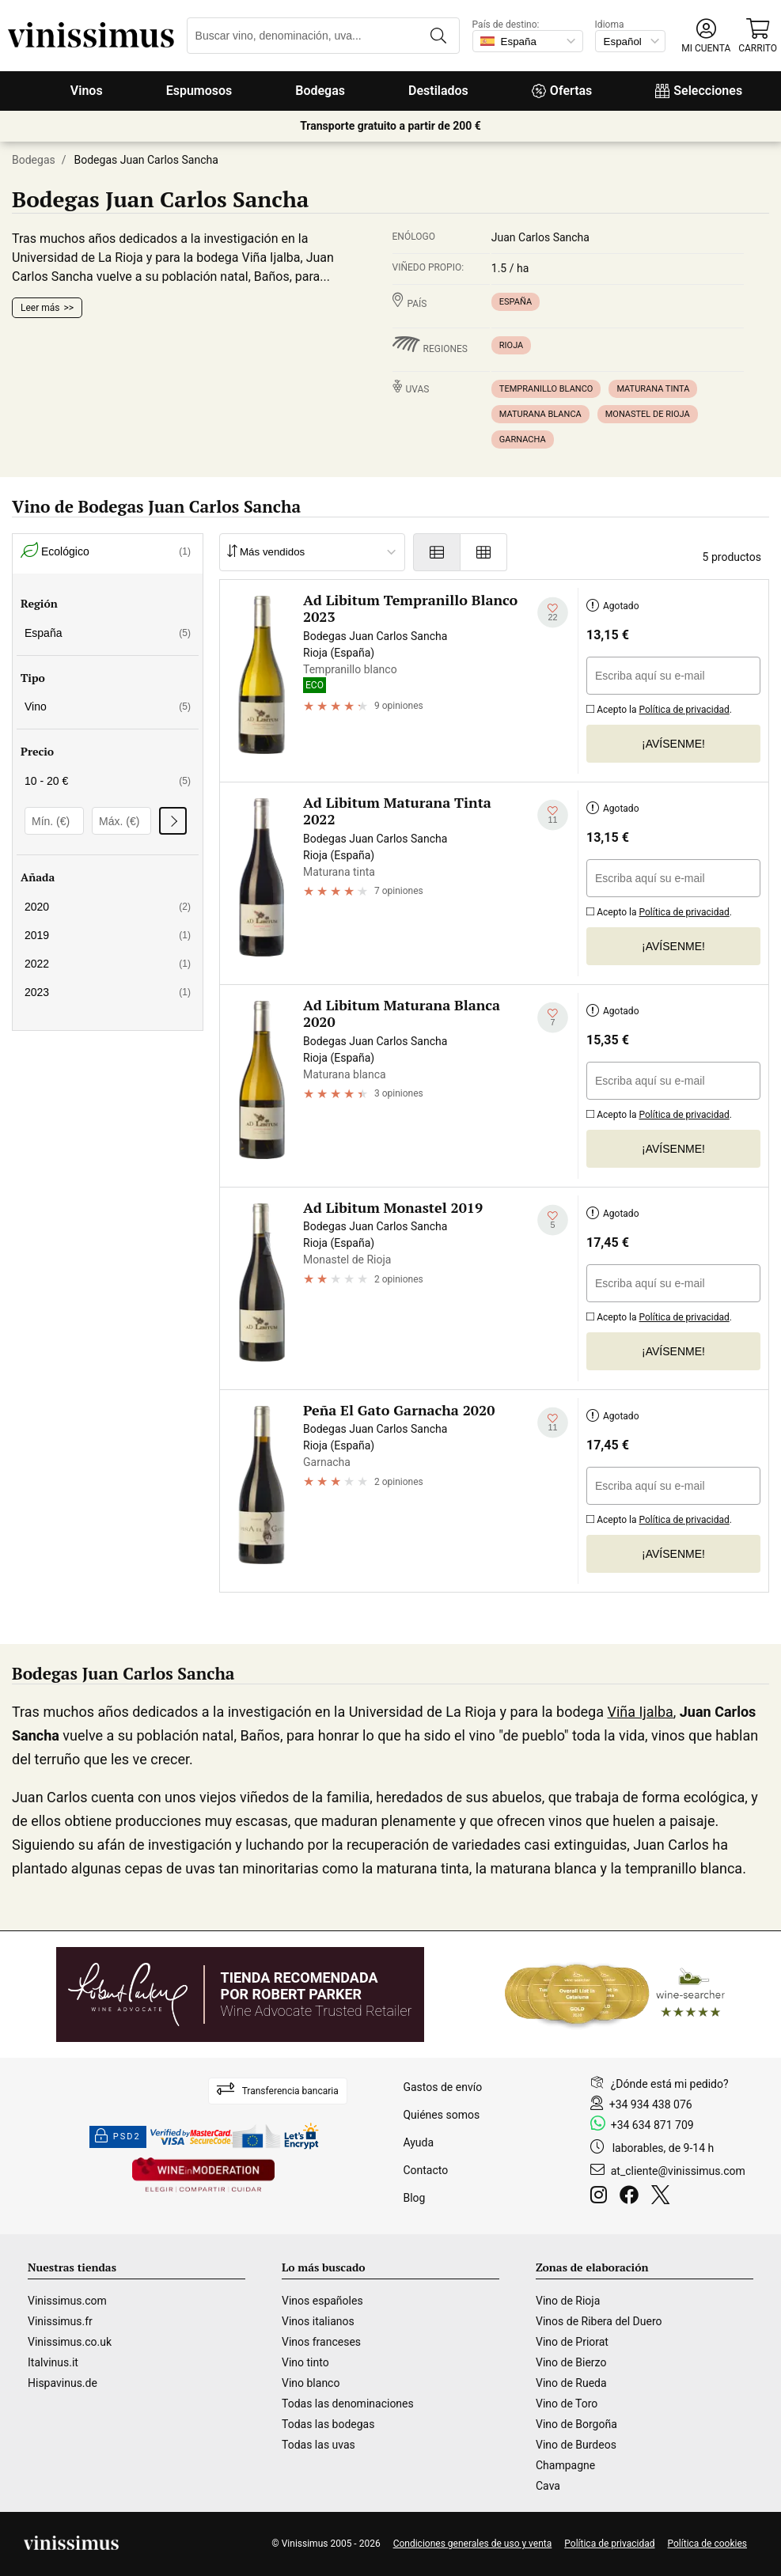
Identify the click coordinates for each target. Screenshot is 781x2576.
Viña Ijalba (640, 1711)
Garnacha (522, 439)
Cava (548, 2485)
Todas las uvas (318, 2444)
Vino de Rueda (571, 2383)
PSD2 (118, 2137)
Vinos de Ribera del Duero (599, 2321)
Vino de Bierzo (571, 2362)
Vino (108, 706)
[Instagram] (601, 2197)
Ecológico (106, 552)
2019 (108, 935)
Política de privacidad (684, 709)
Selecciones (698, 90)
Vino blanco (310, 2383)
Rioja (511, 345)
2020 (108, 906)
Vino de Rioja (568, 2300)
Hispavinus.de (62, 2383)
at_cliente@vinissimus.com (678, 2171)
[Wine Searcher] (615, 1994)
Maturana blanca (540, 414)
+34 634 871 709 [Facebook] (652, 2125)
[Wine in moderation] (203, 2176)
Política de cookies (708, 2543)
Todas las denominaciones (348, 2403)
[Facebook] (632, 2197)
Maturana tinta (652, 389)
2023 (108, 992)
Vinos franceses (321, 2341)
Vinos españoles (322, 2300)
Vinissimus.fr (60, 2321)
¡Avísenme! (673, 743)
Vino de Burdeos (576, 2444)
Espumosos (199, 90)
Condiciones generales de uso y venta (472, 2543)
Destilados (438, 90)
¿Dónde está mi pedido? (670, 2084)
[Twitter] (663, 2197)
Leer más (40, 307)
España (515, 302)
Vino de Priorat (572, 2341)
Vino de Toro (566, 2403)
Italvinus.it (53, 2362)
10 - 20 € (108, 781)
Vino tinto (305, 2362)
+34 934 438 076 (650, 2104)
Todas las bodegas (328, 2424)
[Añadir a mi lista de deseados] (552, 612)
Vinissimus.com (67, 2300)
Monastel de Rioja (647, 414)
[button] (705, 36)
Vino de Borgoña (576, 2424)
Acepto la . (659, 708)
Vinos (86, 90)
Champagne (565, 2465)
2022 (108, 963)
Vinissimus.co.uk (70, 2341)
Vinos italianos (318, 2321)
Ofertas (562, 90)
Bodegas (320, 90)
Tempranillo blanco (546, 389)
